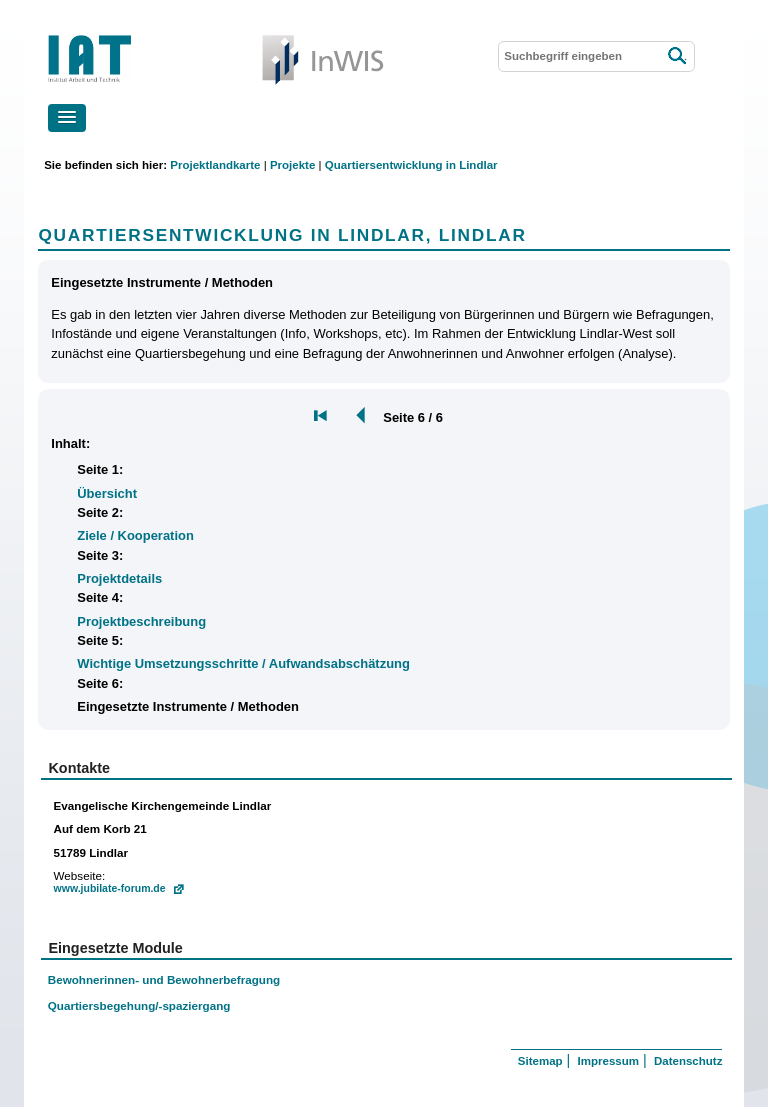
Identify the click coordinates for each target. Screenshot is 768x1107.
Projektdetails (119, 578)
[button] (67, 118)
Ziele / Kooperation (135, 535)
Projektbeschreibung (141, 621)
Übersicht (107, 493)
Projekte (292, 165)
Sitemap (540, 1061)
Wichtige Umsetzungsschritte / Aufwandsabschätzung (243, 663)
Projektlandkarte (215, 165)
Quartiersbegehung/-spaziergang (139, 1005)
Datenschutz (688, 1061)
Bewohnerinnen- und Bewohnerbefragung (164, 979)
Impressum (608, 1061)
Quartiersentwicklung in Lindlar (411, 165)
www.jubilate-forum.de (110, 888)
